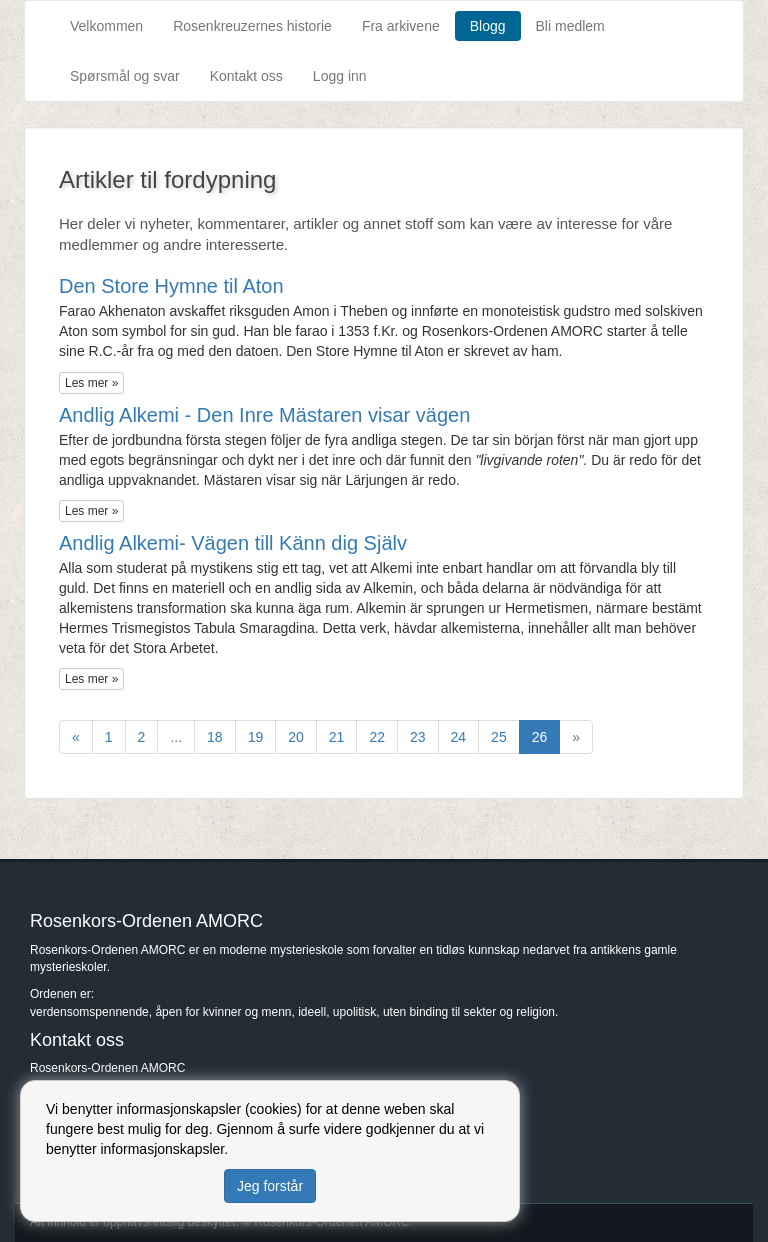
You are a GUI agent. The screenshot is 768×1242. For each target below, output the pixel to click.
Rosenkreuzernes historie (252, 26)
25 (499, 737)
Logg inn (340, 76)
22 (377, 737)
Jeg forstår (270, 1186)
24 (459, 737)
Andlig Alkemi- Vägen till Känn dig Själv (233, 543)
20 (296, 737)
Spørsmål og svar (125, 76)
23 (418, 737)
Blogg (488, 26)
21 (337, 737)
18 (215, 737)
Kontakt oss (246, 76)
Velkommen (106, 26)
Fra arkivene (401, 26)
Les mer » (91, 383)
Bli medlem (570, 26)
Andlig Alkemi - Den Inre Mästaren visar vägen (264, 415)
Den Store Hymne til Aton (171, 286)
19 (256, 737)
